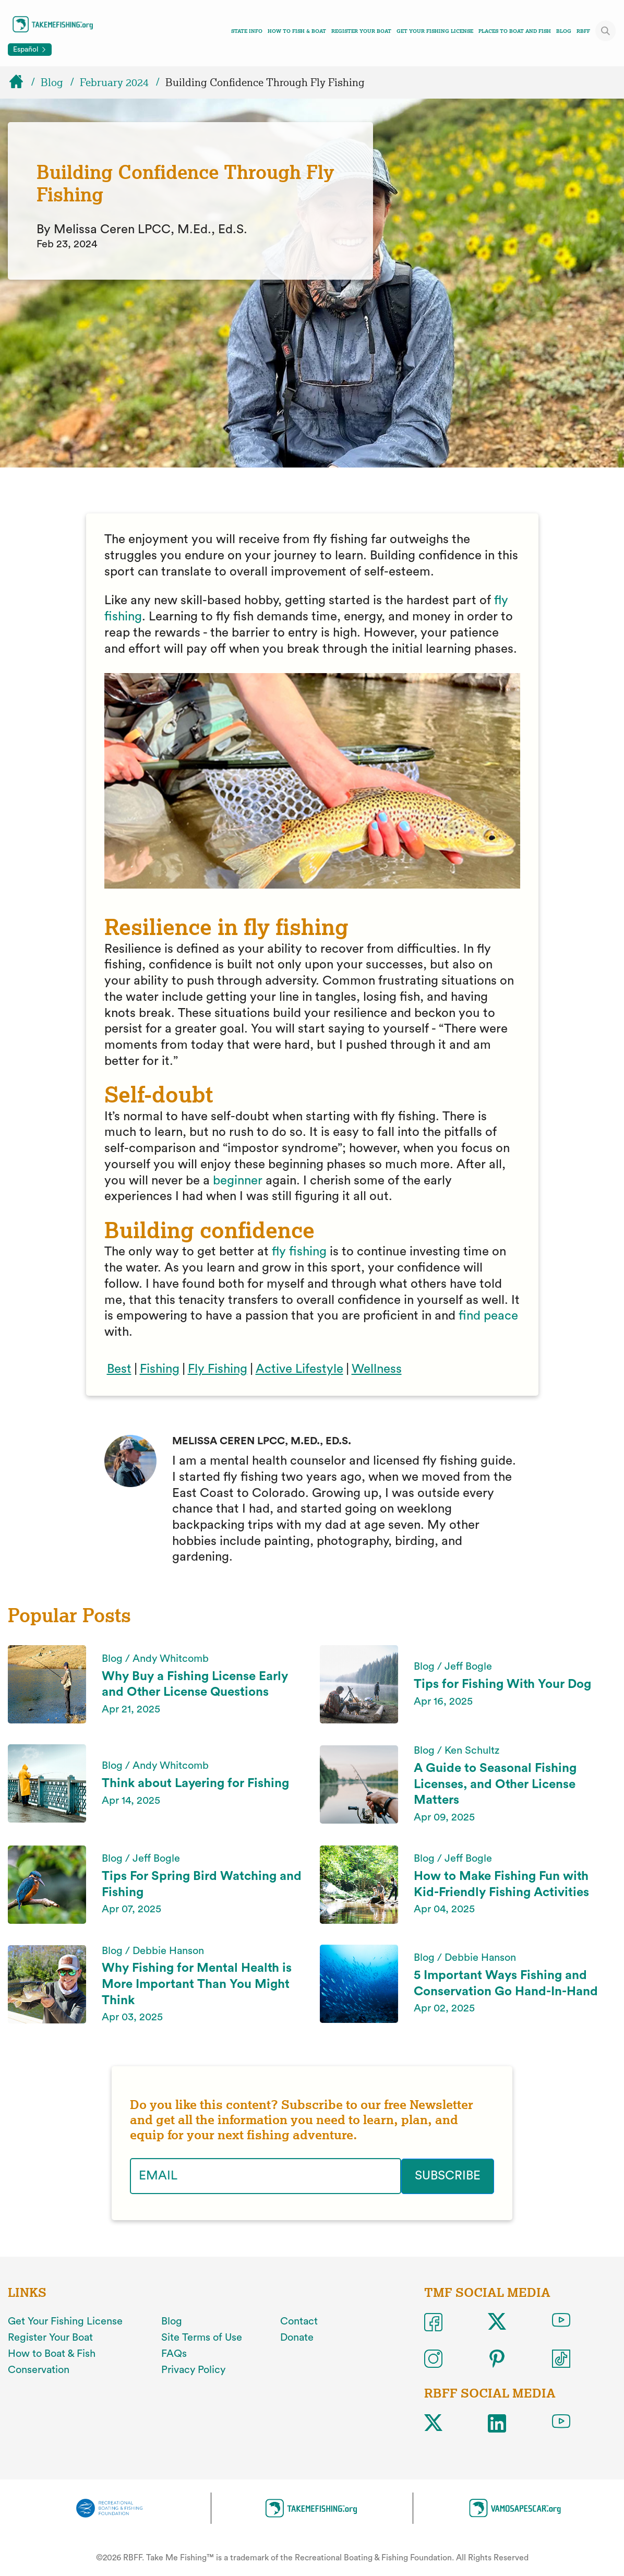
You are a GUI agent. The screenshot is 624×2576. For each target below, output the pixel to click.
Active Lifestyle (299, 1369)
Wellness (377, 1369)
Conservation (38, 2369)
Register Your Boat (361, 31)
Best (119, 1369)
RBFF (583, 31)
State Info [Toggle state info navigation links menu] (246, 31)
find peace (488, 1316)
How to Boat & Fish (51, 2354)
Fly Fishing (217, 1369)
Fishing (159, 1369)
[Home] (20, 82)
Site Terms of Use (201, 2337)
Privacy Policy (193, 2369)
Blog (563, 31)
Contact (299, 2321)
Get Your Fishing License (435, 31)
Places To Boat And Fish (514, 31)
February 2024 (114, 82)
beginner (237, 1181)
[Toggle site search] (605, 30)
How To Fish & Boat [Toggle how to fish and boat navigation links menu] (297, 31)
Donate (297, 2337)
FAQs (174, 2354)
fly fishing (299, 1251)
